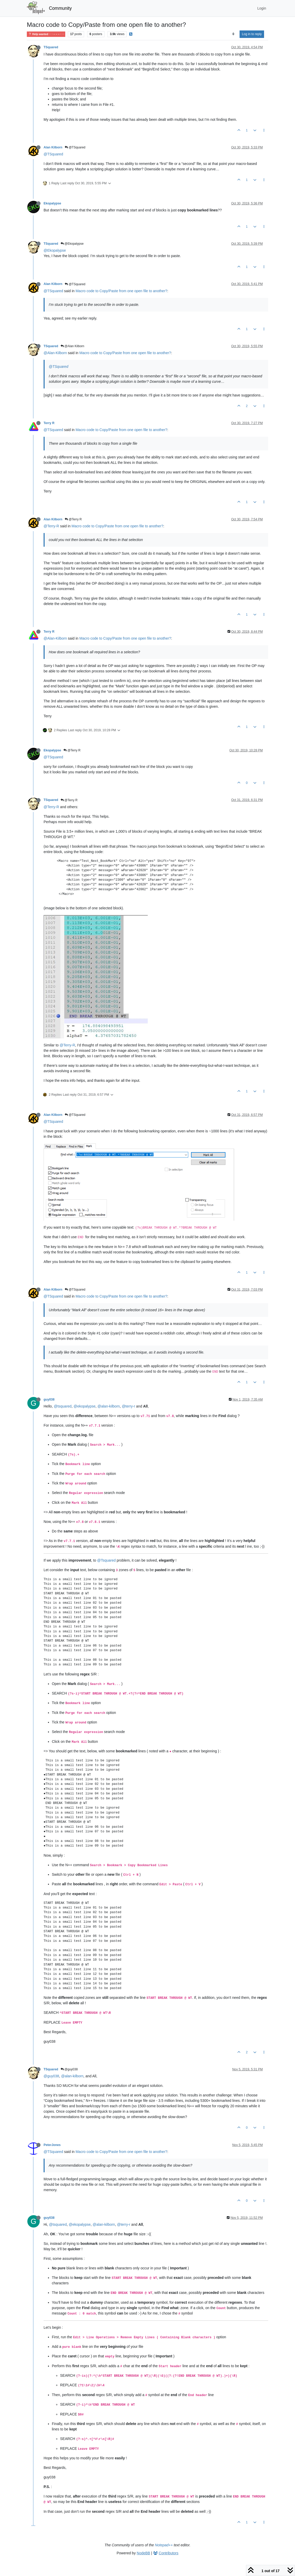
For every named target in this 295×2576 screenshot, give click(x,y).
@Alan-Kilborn (55, 353)
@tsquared (63, 1406)
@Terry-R (51, 526)
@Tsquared (106, 1560)
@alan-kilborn (108, 1406)
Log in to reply (252, 34)
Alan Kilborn (53, 147)
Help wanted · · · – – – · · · (46, 34)
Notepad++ (164, 2545)
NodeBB (143, 2553)
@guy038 (69, 2069)
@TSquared (75, 147)
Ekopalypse (52, 203)
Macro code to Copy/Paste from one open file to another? (121, 291)
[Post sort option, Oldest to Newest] (233, 34)
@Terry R (73, 519)
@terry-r (128, 1406)
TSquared (51, 47)
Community (60, 8)
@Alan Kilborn (72, 346)
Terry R (49, 423)
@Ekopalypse (72, 243)
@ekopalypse (84, 1406)
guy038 (49, 1399)
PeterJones (52, 2145)
